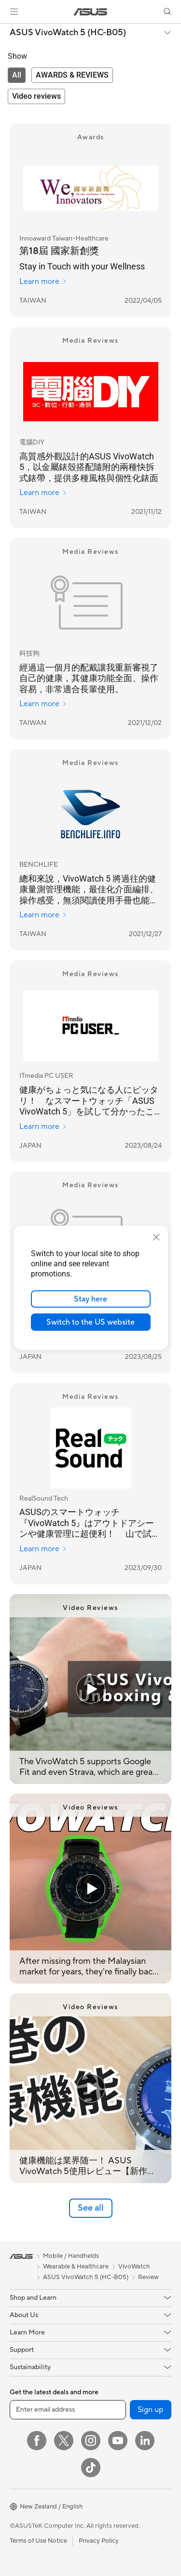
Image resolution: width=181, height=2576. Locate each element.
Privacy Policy (99, 2541)
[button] (14, 11)
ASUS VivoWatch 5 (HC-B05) (68, 32)
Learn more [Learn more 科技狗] (43, 704)
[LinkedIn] (144, 2440)
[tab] (17, 75)
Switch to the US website (90, 1322)
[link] (90, 11)
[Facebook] (36, 2440)
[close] (156, 1237)
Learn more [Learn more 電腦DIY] (43, 492)
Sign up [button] (151, 2410)
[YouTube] (117, 2440)
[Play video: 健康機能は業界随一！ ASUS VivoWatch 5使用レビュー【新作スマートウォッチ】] (90, 2088)
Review (148, 2277)
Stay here (90, 1299)
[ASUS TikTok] (90, 2467)
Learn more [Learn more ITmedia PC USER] (43, 1126)
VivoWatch (134, 2266)
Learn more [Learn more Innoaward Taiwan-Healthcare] (43, 281)
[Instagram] (90, 2440)
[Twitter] (63, 2440)
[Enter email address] (68, 2409)
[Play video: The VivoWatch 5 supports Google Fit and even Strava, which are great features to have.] (90, 1689)
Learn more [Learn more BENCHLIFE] (43, 915)
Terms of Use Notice (38, 2541)
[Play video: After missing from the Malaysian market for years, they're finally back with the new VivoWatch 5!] (90, 1888)
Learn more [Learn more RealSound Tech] (43, 1549)
